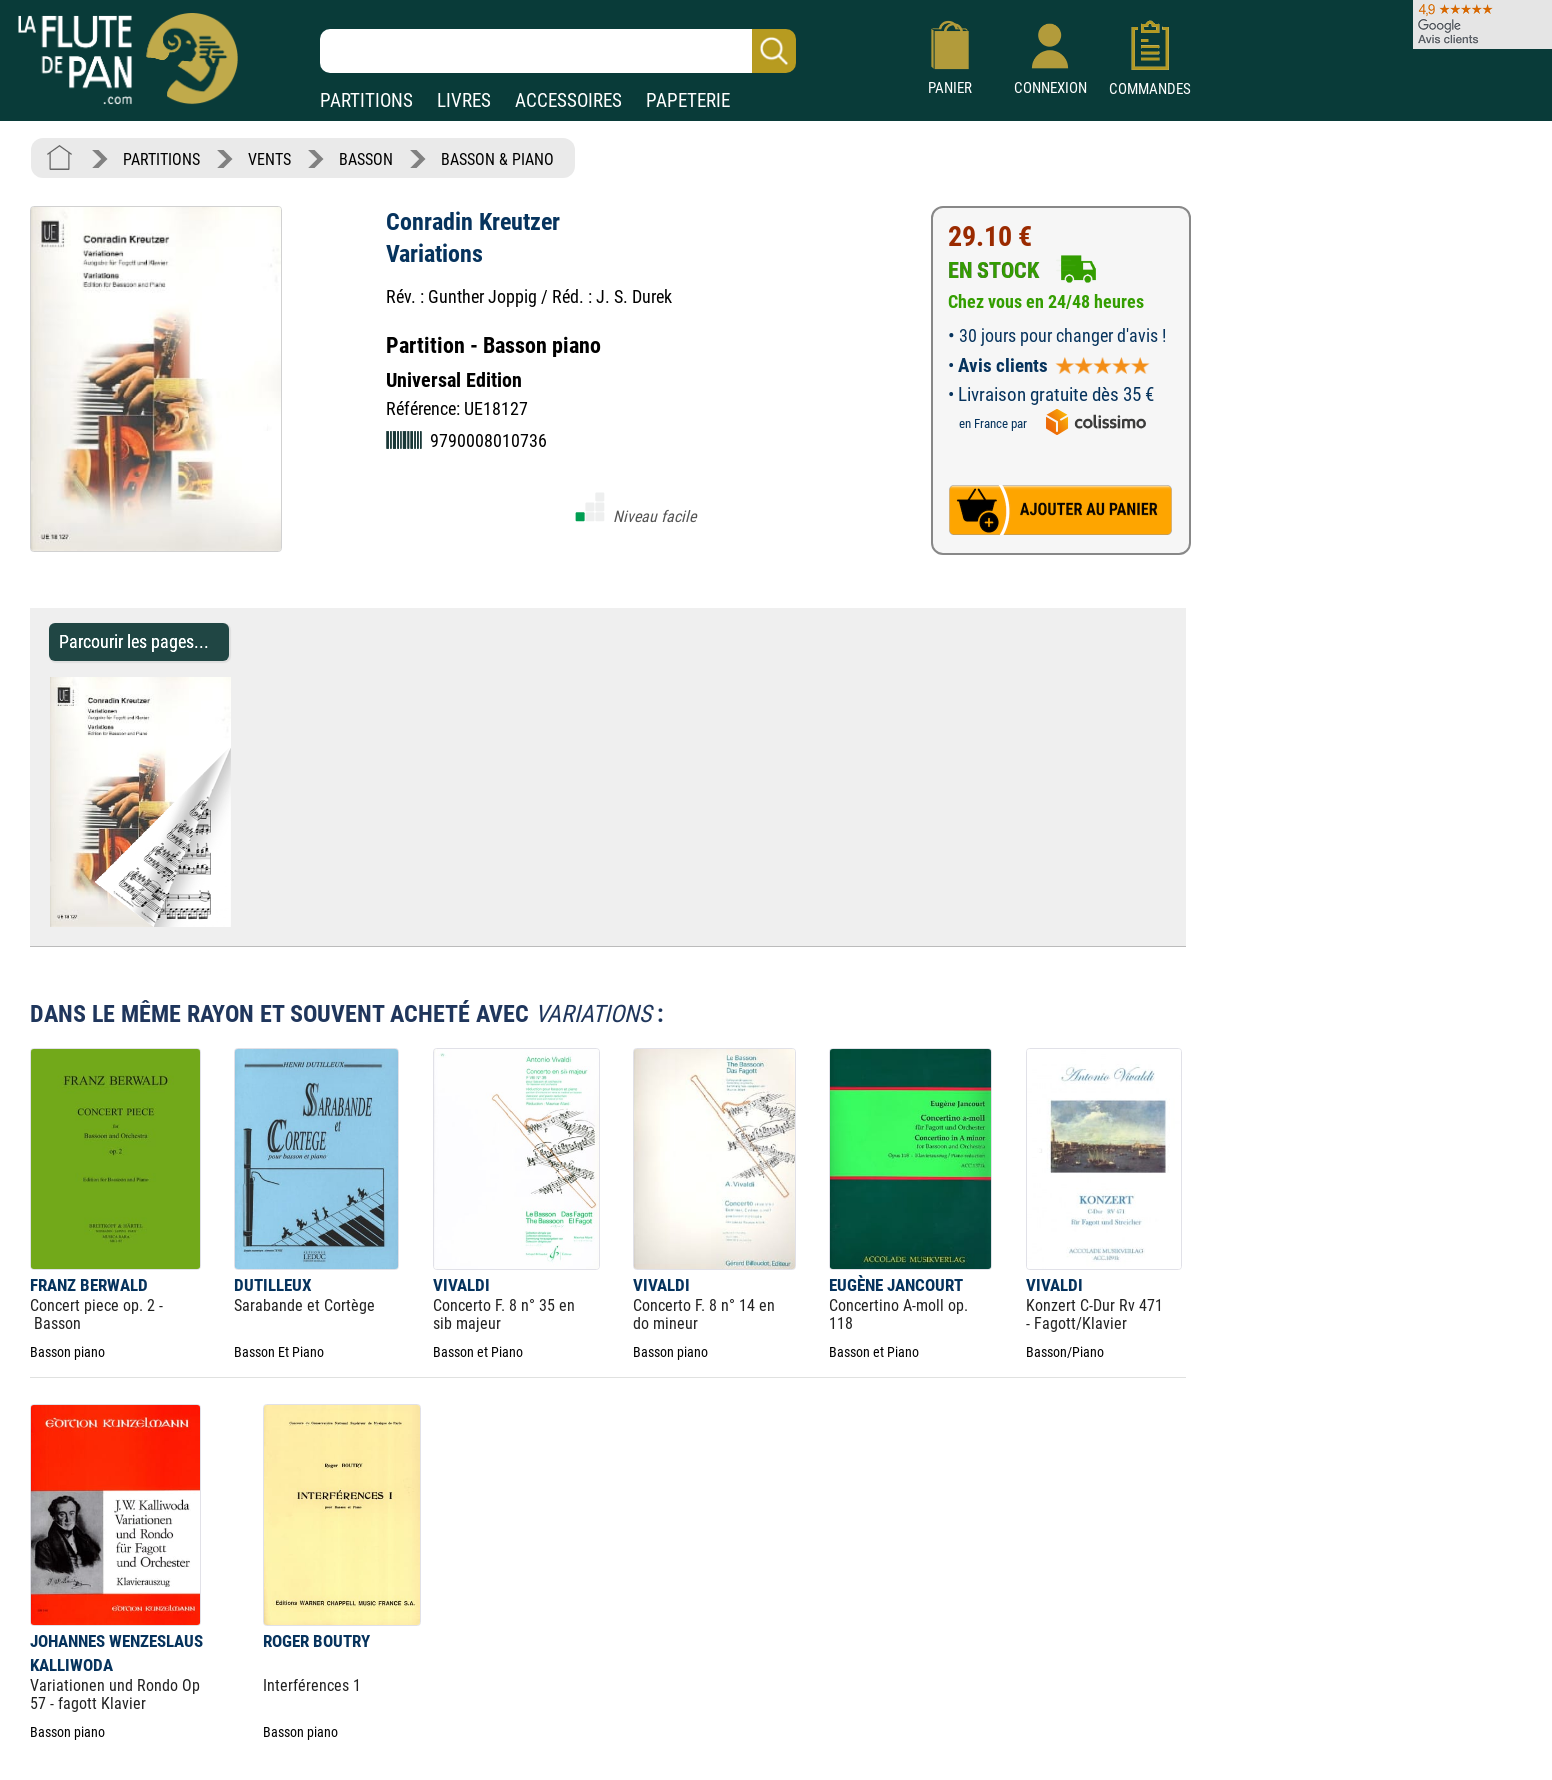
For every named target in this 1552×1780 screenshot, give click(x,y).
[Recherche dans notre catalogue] (558, 51)
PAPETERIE (688, 100)
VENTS (269, 159)
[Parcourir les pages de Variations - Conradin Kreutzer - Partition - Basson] (240, 921)
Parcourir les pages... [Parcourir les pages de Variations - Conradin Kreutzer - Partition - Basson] (134, 641)
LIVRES (464, 100)
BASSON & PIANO (497, 159)
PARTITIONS (366, 100)
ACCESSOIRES (568, 100)
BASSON (366, 159)
